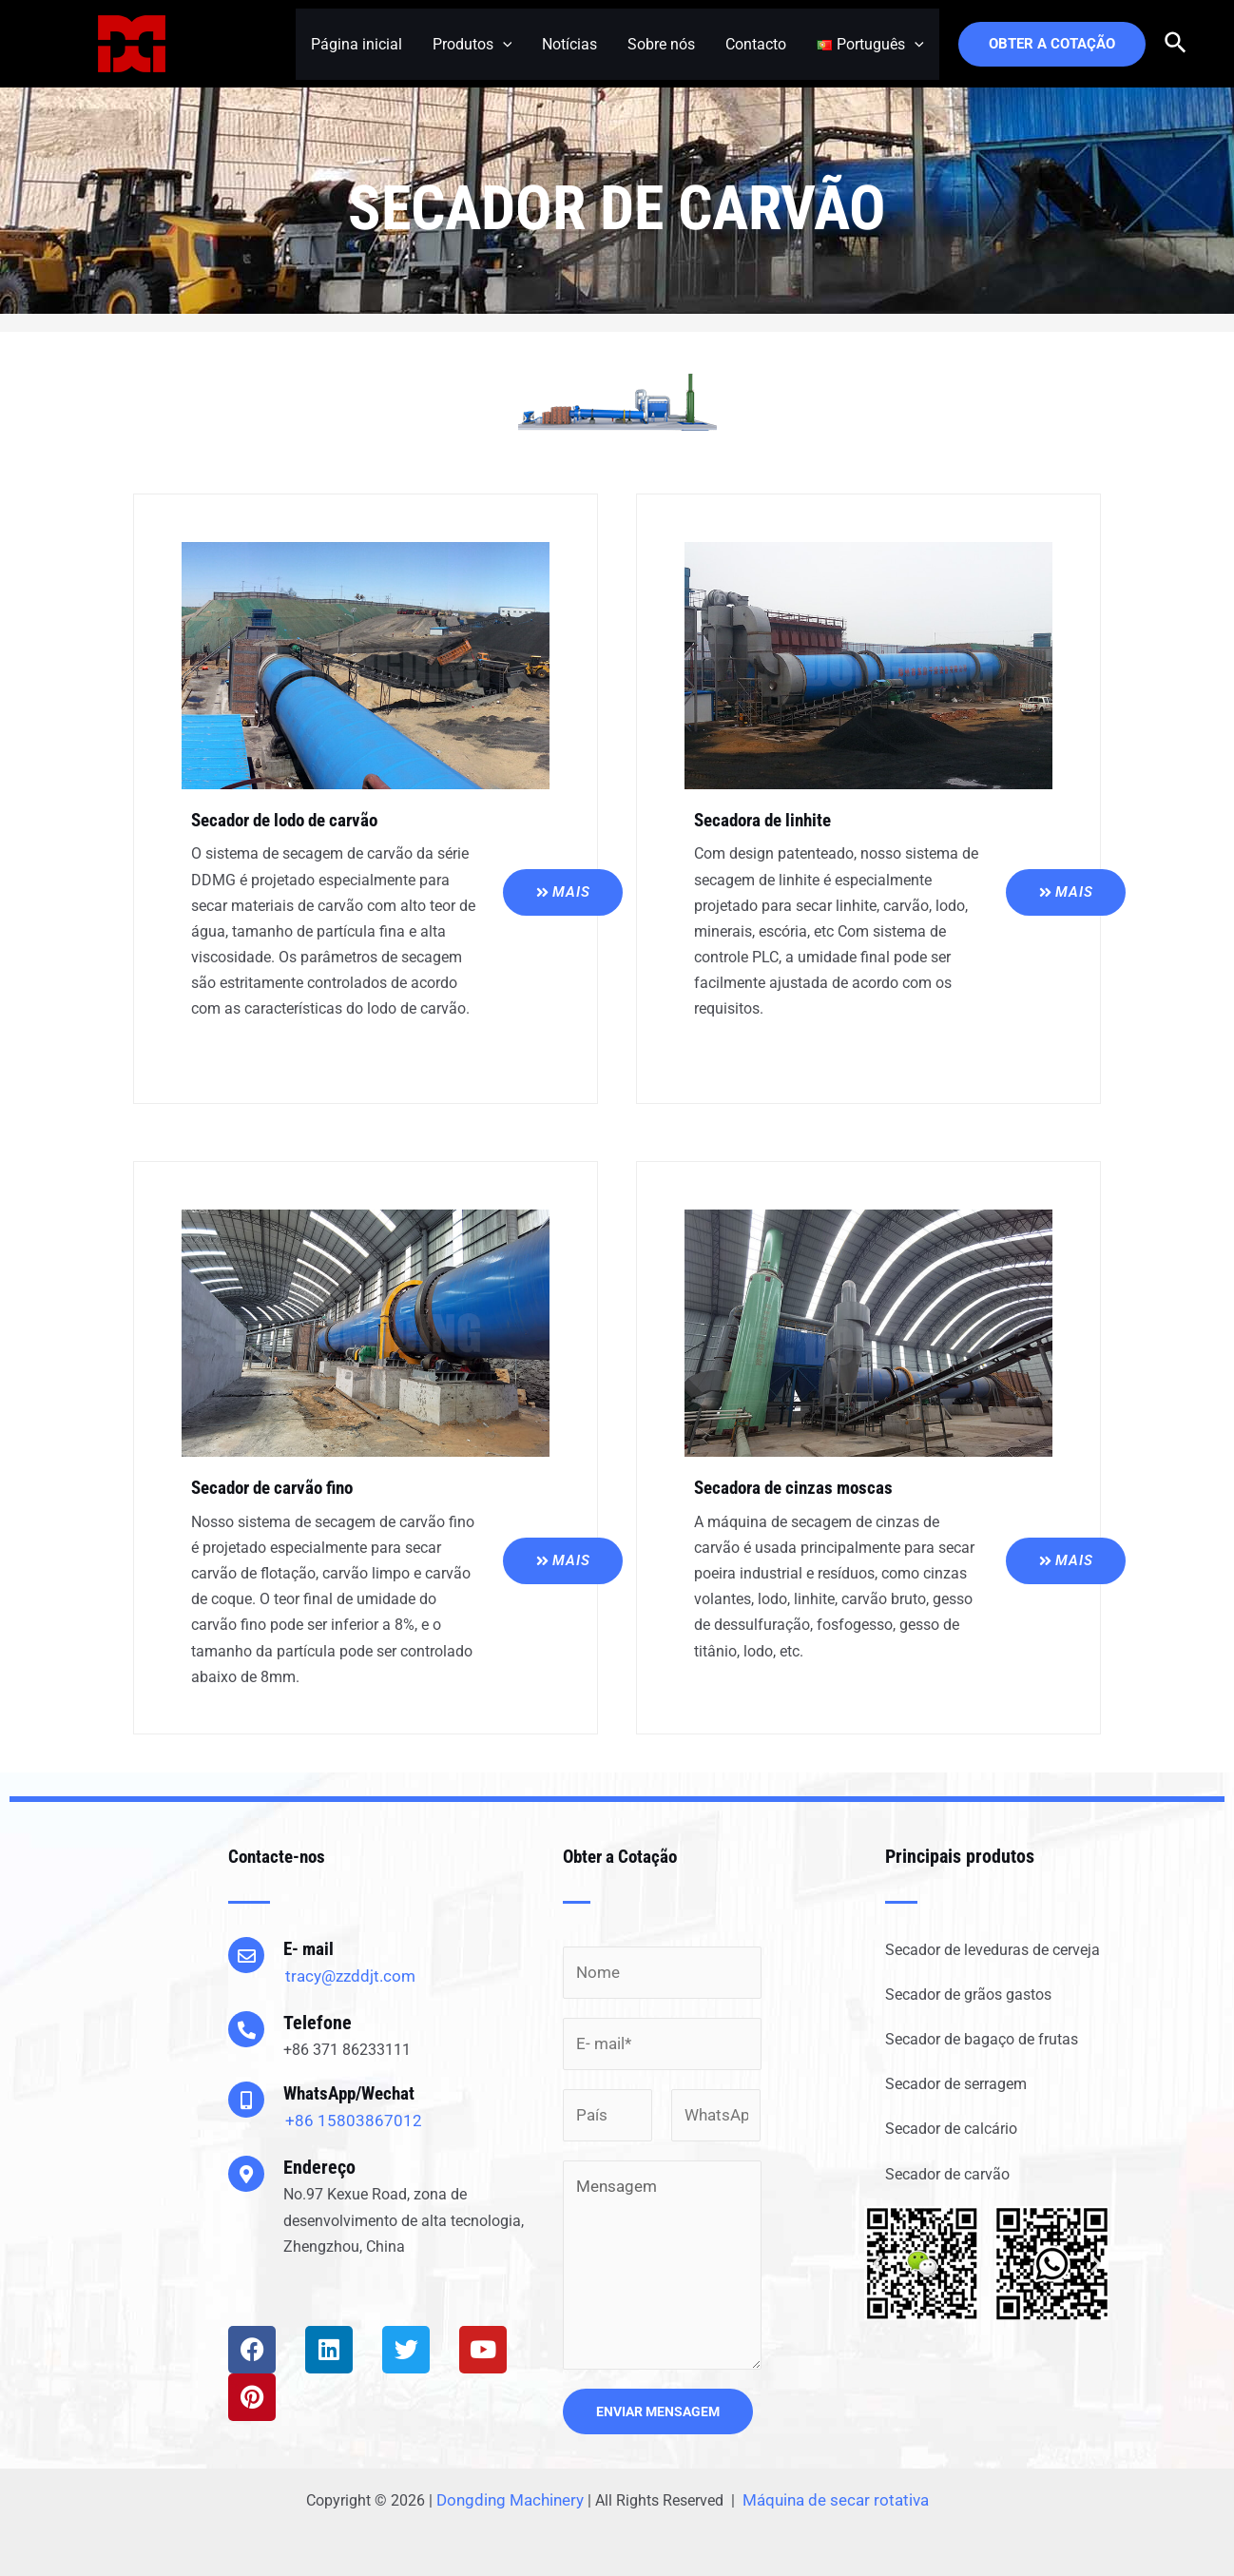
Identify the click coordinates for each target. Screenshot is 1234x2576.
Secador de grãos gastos (968, 1994)
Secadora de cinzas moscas (799, 1487)
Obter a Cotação (623, 1854)
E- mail (310, 1946)
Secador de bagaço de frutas (981, 2038)
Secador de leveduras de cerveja (992, 1948)
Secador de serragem (956, 2083)
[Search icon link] (1176, 44)
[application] (502, 44)
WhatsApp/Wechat (353, 2092)
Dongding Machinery (516, 2494)
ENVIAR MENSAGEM (658, 2404)
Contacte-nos (279, 1854)
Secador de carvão (947, 2172)
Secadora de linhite (768, 819)
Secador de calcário (951, 2128)
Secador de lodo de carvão (293, 819)
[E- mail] (246, 1953)
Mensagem (662, 2258)
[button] (878, 2262)
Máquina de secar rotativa (831, 2494)
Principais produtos (959, 1854)
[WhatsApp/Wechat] (246, 2099)
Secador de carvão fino (279, 1487)
